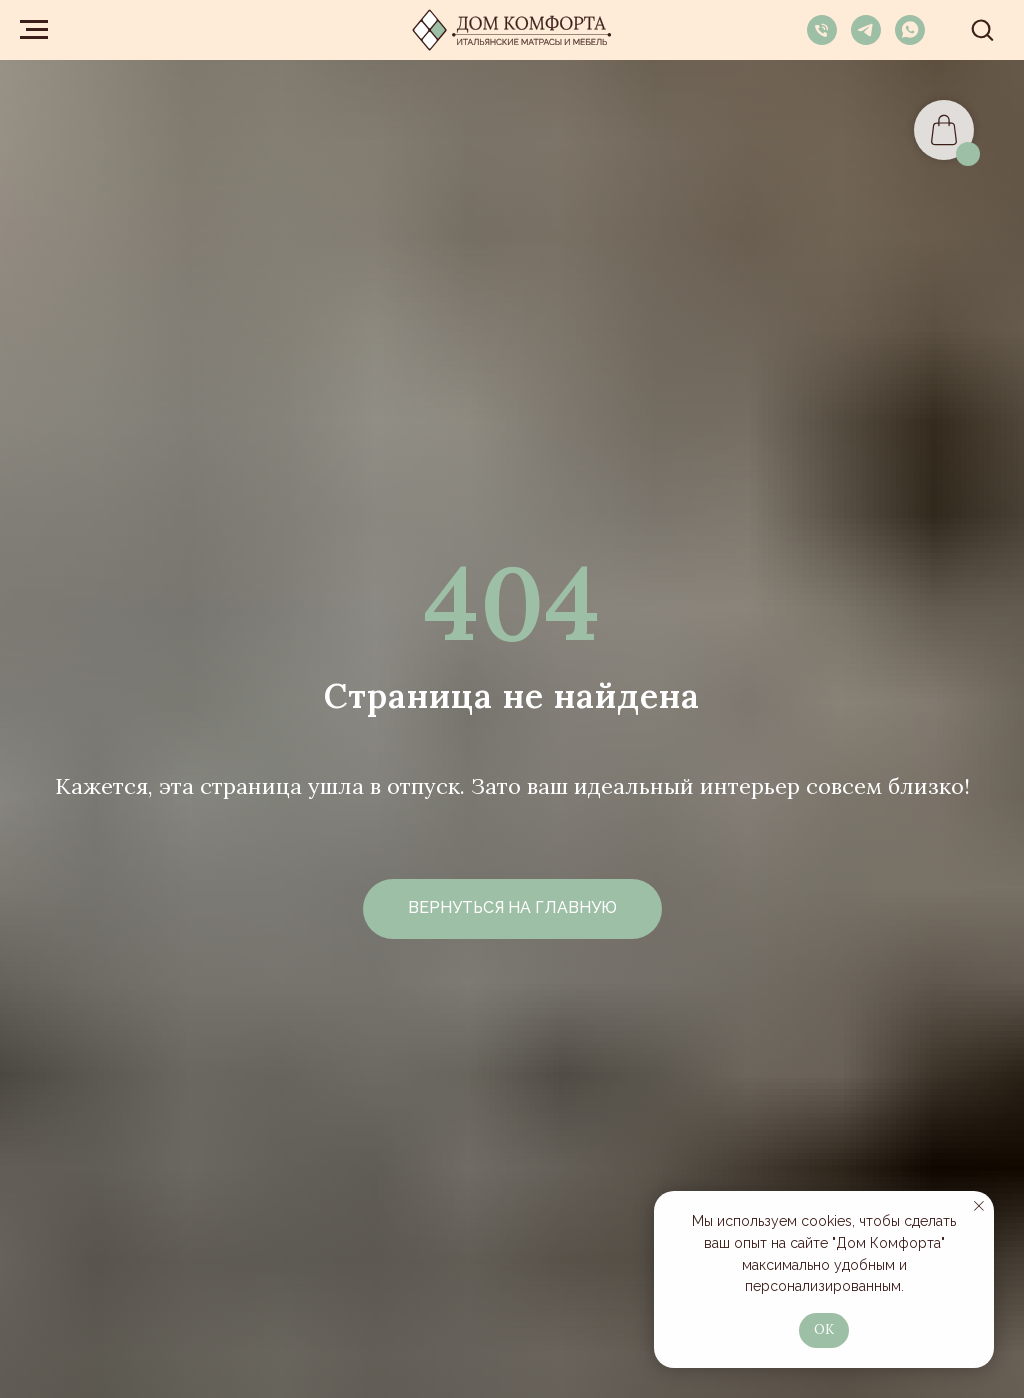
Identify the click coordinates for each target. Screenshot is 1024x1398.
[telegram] (866, 39)
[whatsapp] (910, 39)
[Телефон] (822, 39)
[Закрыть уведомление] (979, 1206)
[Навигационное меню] (34, 30)
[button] (982, 29)
